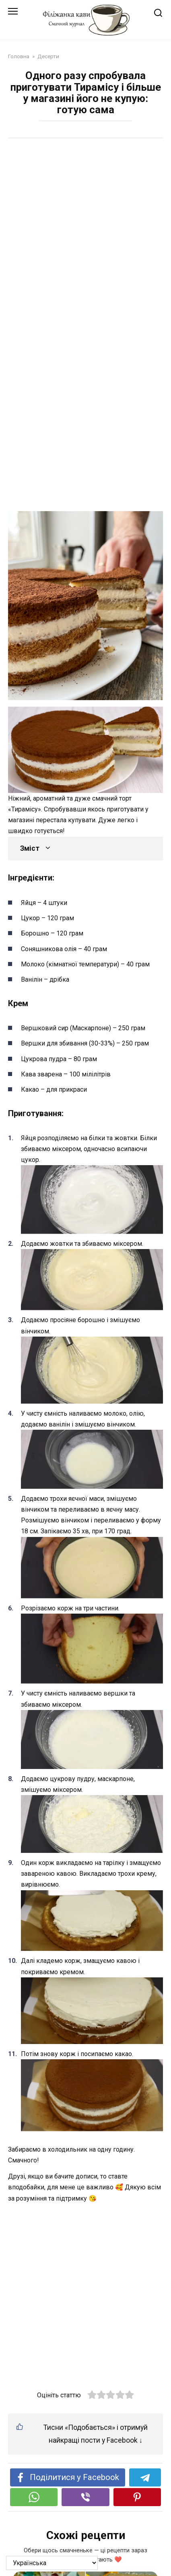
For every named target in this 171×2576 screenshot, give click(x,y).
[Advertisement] (85, 236)
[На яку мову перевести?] (52, 2563)
